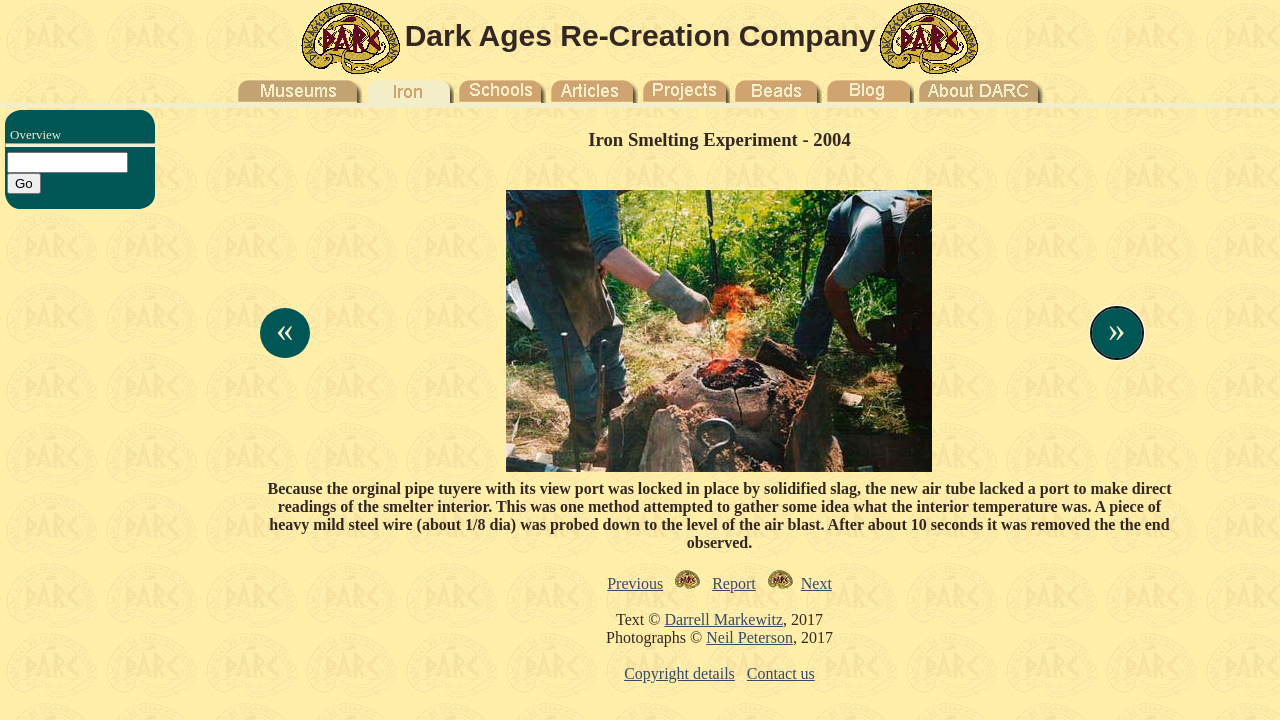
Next (816, 583)
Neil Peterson (749, 637)
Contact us (781, 673)
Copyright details (679, 673)
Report (734, 583)
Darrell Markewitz (723, 619)
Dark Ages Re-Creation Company (640, 35)
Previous (635, 583)
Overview (35, 134)
